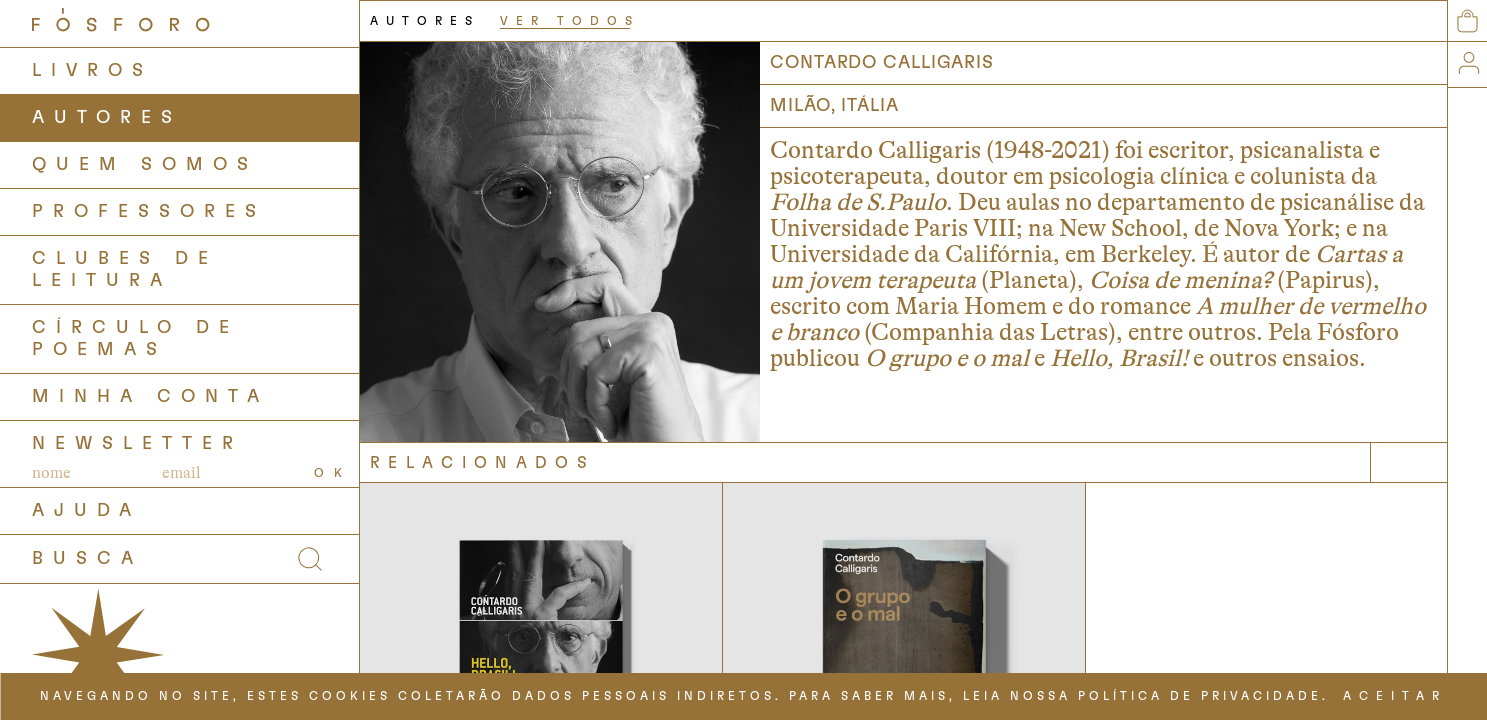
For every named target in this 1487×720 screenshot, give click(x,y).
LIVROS (92, 71)
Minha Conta (150, 397)
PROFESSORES (149, 212)
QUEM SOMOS (145, 165)
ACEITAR (1395, 696)
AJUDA (86, 511)
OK (333, 473)
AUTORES (107, 118)
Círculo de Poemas (135, 339)
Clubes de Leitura (125, 270)
